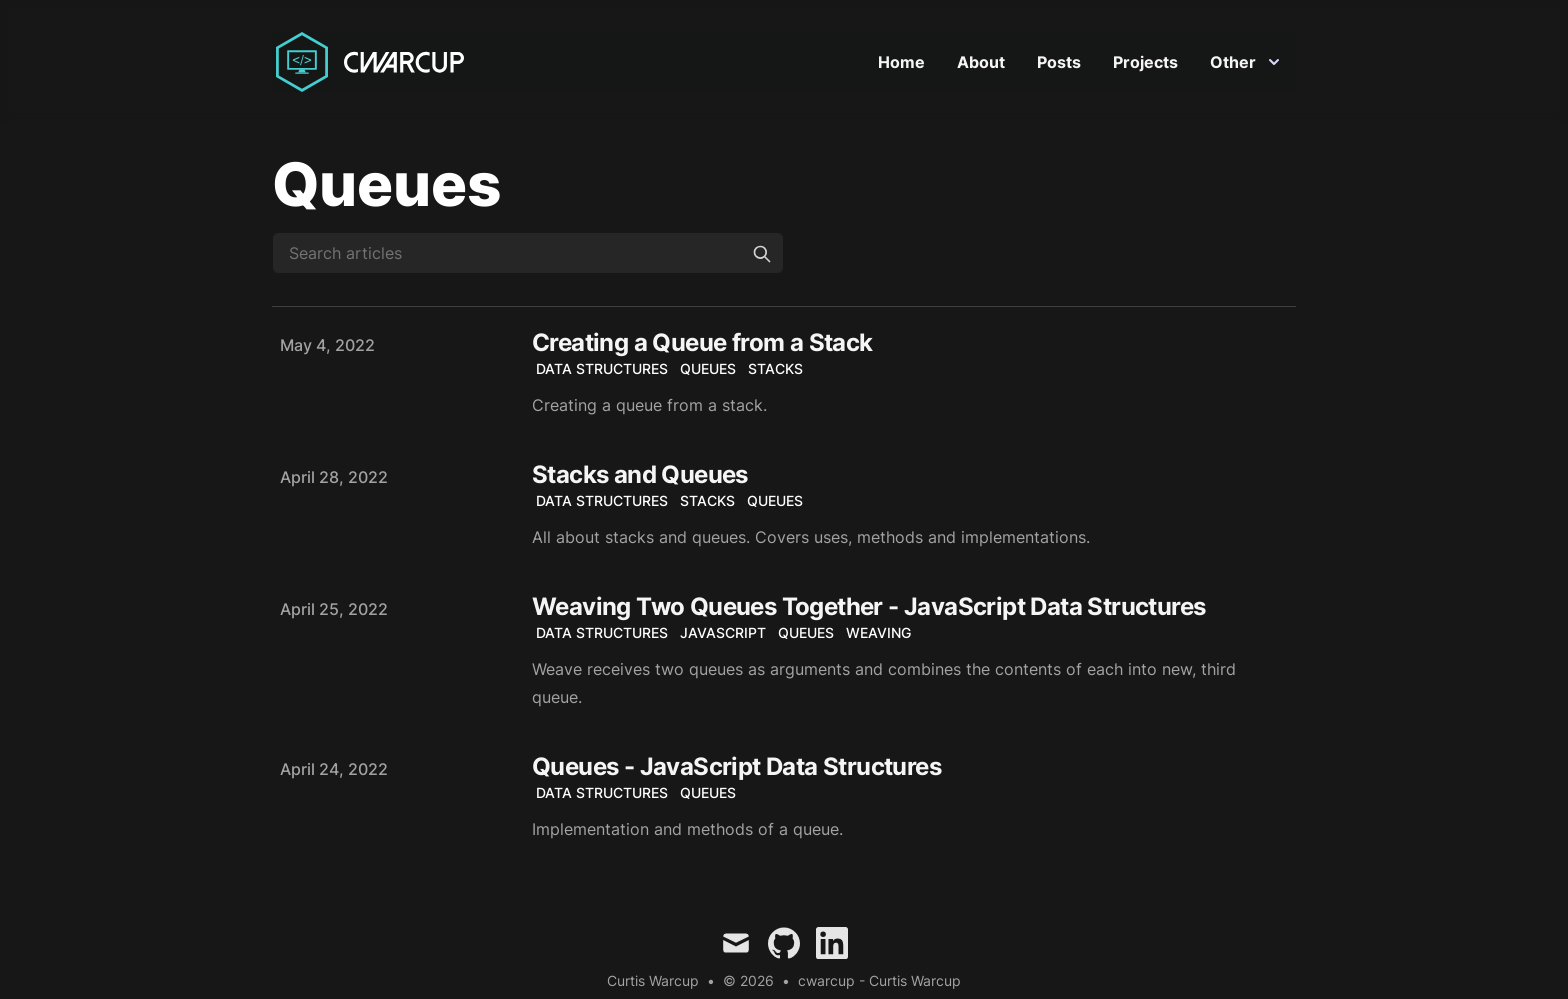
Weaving (878, 632)
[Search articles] (528, 253)
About (981, 62)
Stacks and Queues (640, 474)
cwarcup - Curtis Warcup (879, 980)
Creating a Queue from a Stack (702, 342)
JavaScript (723, 632)
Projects (1145, 62)
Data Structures (602, 368)
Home (901, 62)
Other (1245, 62)
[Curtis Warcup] (374, 62)
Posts (1059, 62)
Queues (708, 368)
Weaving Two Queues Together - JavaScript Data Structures (868, 606)
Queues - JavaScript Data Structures (736, 766)
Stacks (775, 368)
